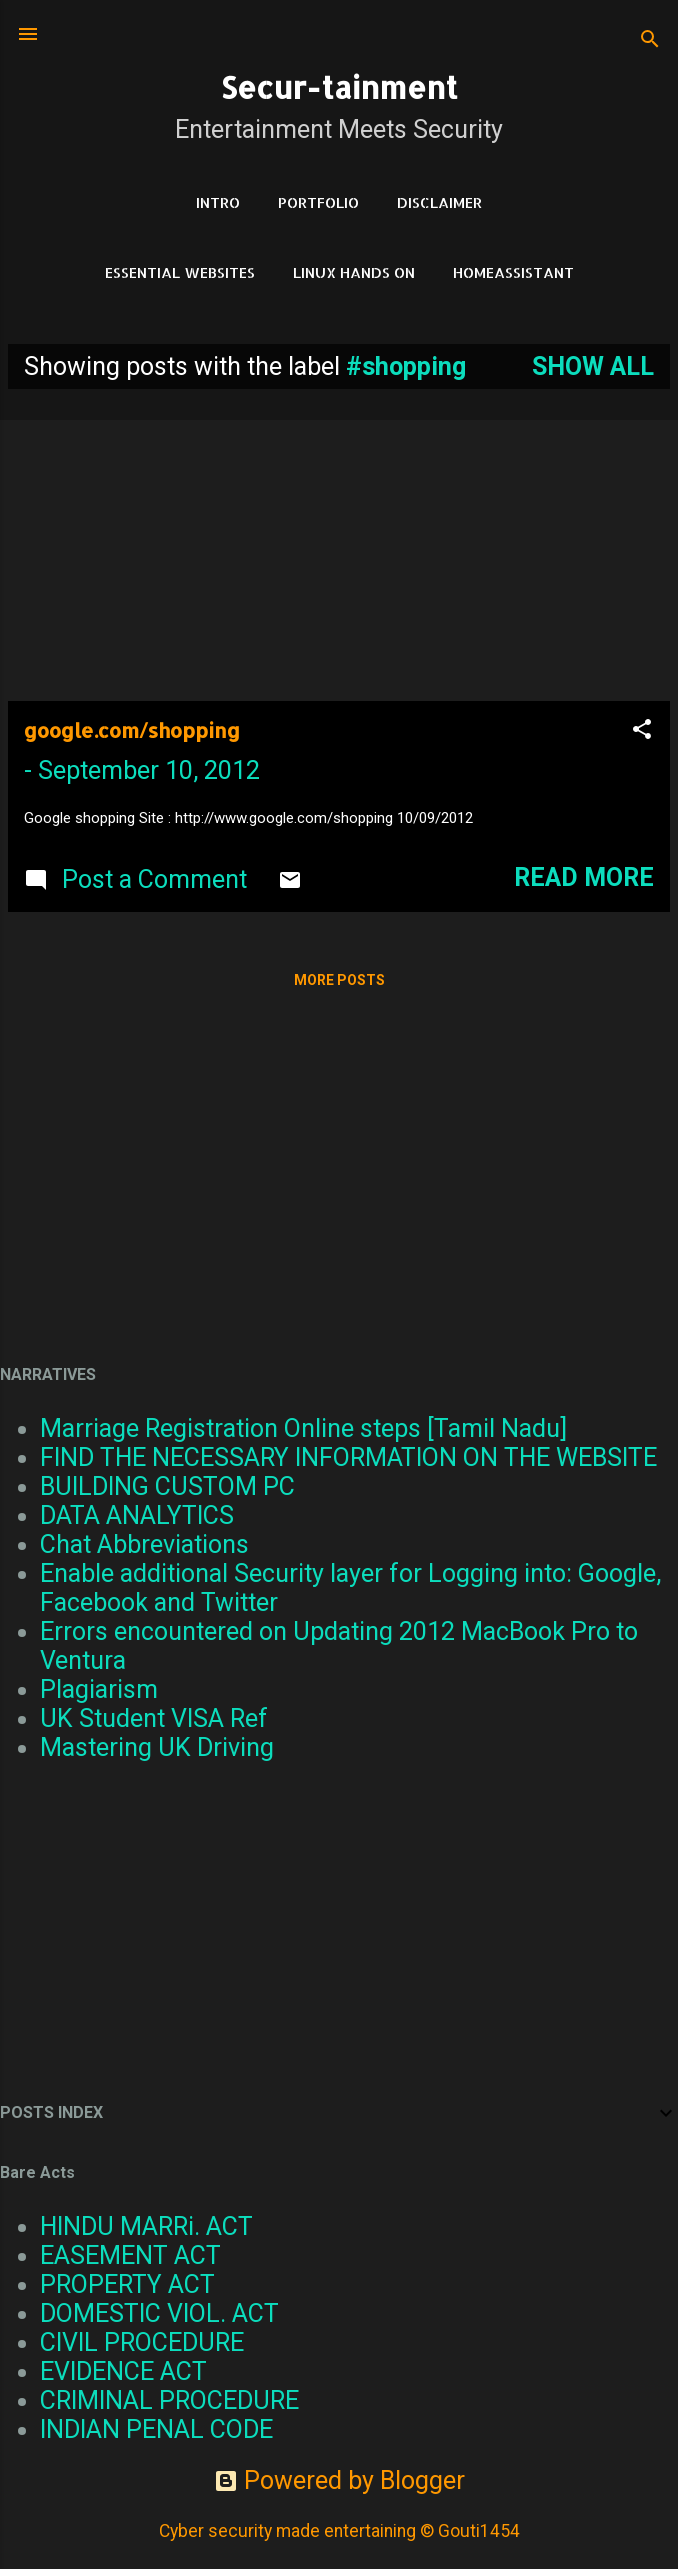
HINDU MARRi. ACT (146, 2226)
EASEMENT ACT (130, 2255)
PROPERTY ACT (127, 2284)
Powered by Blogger (339, 2480)
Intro (218, 202)
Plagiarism (99, 1689)
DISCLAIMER (439, 202)
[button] (642, 731)
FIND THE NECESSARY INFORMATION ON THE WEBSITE (348, 1457)
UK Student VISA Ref (154, 1718)
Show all (593, 366)
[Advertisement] (339, 545)
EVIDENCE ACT (123, 2371)
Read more (584, 877)
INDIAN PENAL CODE (156, 2429)
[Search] (650, 40)
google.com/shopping (132, 730)
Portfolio (318, 202)
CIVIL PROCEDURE (142, 2342)
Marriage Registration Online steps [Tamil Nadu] (303, 1428)
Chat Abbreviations (144, 1544)
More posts (339, 980)
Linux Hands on (354, 272)
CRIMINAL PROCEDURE (169, 2400)
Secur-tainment (339, 87)
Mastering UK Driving (157, 1747)
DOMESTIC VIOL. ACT (159, 2313)
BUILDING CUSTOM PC (167, 1486)
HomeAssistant (513, 272)
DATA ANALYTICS (137, 1515)
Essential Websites (180, 272)
